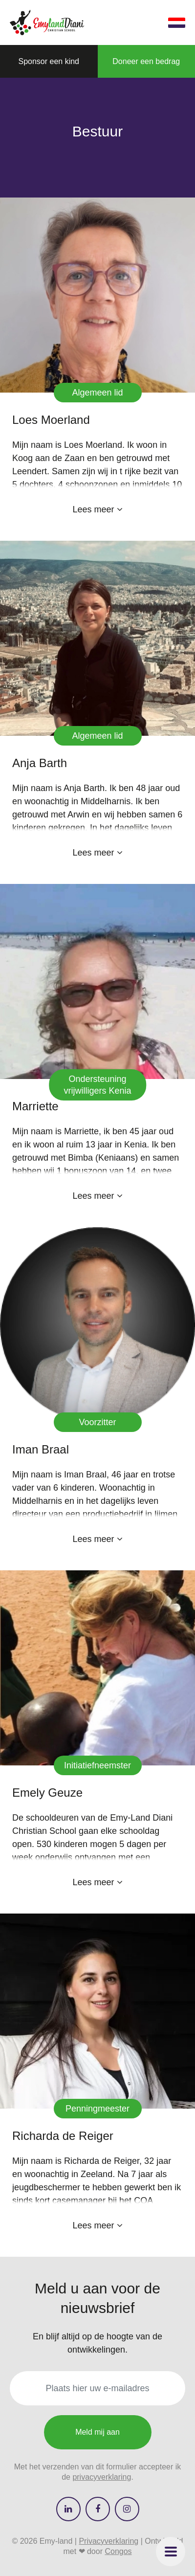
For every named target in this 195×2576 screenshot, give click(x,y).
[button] (170, 2551)
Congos (118, 2551)
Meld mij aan (97, 2432)
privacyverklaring (101, 2477)
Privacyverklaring (108, 2541)
